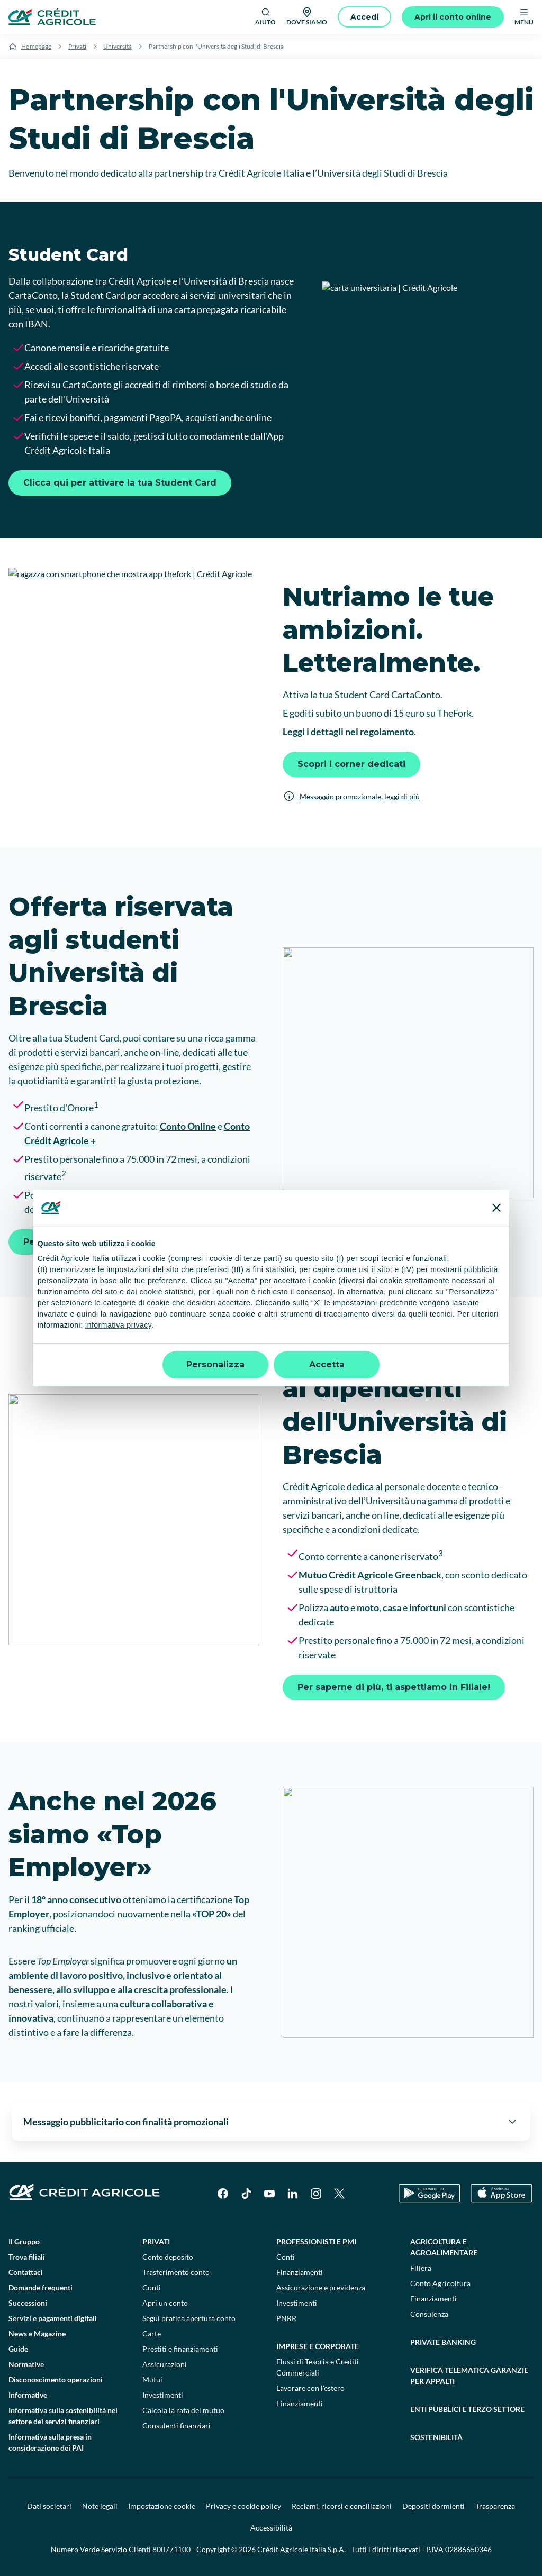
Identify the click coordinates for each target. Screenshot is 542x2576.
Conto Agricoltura (440, 2283)
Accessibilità (271, 2527)
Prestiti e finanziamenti (180, 2348)
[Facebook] (222, 2193)
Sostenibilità (436, 2437)
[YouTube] (269, 2193)
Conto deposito (167, 2256)
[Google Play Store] (430, 2193)
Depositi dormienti (433, 2505)
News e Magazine (37, 2333)
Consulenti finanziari (176, 2425)
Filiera (420, 2267)
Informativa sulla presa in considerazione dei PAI (50, 2442)
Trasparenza (495, 2505)
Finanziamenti (299, 2272)
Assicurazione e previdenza (320, 2287)
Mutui (152, 2379)
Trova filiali (26, 2256)
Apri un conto (165, 2302)
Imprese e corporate (317, 2346)
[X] (339, 2193)
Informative (27, 2394)
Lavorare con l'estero (310, 2387)
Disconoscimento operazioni (55, 2379)
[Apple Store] (501, 2193)
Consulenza (429, 2313)
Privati (77, 46)
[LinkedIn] (292, 2193)
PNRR (286, 2318)
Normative (26, 2364)
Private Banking (443, 2341)
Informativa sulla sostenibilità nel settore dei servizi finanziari (63, 2416)
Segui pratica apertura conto (189, 2318)
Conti (151, 2287)
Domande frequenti (40, 2287)
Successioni (27, 2302)
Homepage (36, 46)
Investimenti (162, 2394)
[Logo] (52, 16)
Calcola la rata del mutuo (183, 2410)
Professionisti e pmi (316, 2241)
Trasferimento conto (176, 2272)
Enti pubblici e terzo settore (467, 2409)
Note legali (100, 2505)
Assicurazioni (164, 2364)
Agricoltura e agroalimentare (443, 2247)
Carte (151, 2333)
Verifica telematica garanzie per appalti (469, 2375)
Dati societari (49, 2505)
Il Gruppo (24, 2241)
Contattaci (25, 2272)
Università (117, 46)
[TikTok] (246, 2193)
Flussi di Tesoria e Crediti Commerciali (317, 2367)
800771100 (171, 2549)
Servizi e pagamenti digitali (52, 2318)
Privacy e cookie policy (243, 2505)
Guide (18, 2348)
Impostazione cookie (161, 2505)
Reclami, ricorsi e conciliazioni (342, 2505)
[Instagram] (316, 2193)
